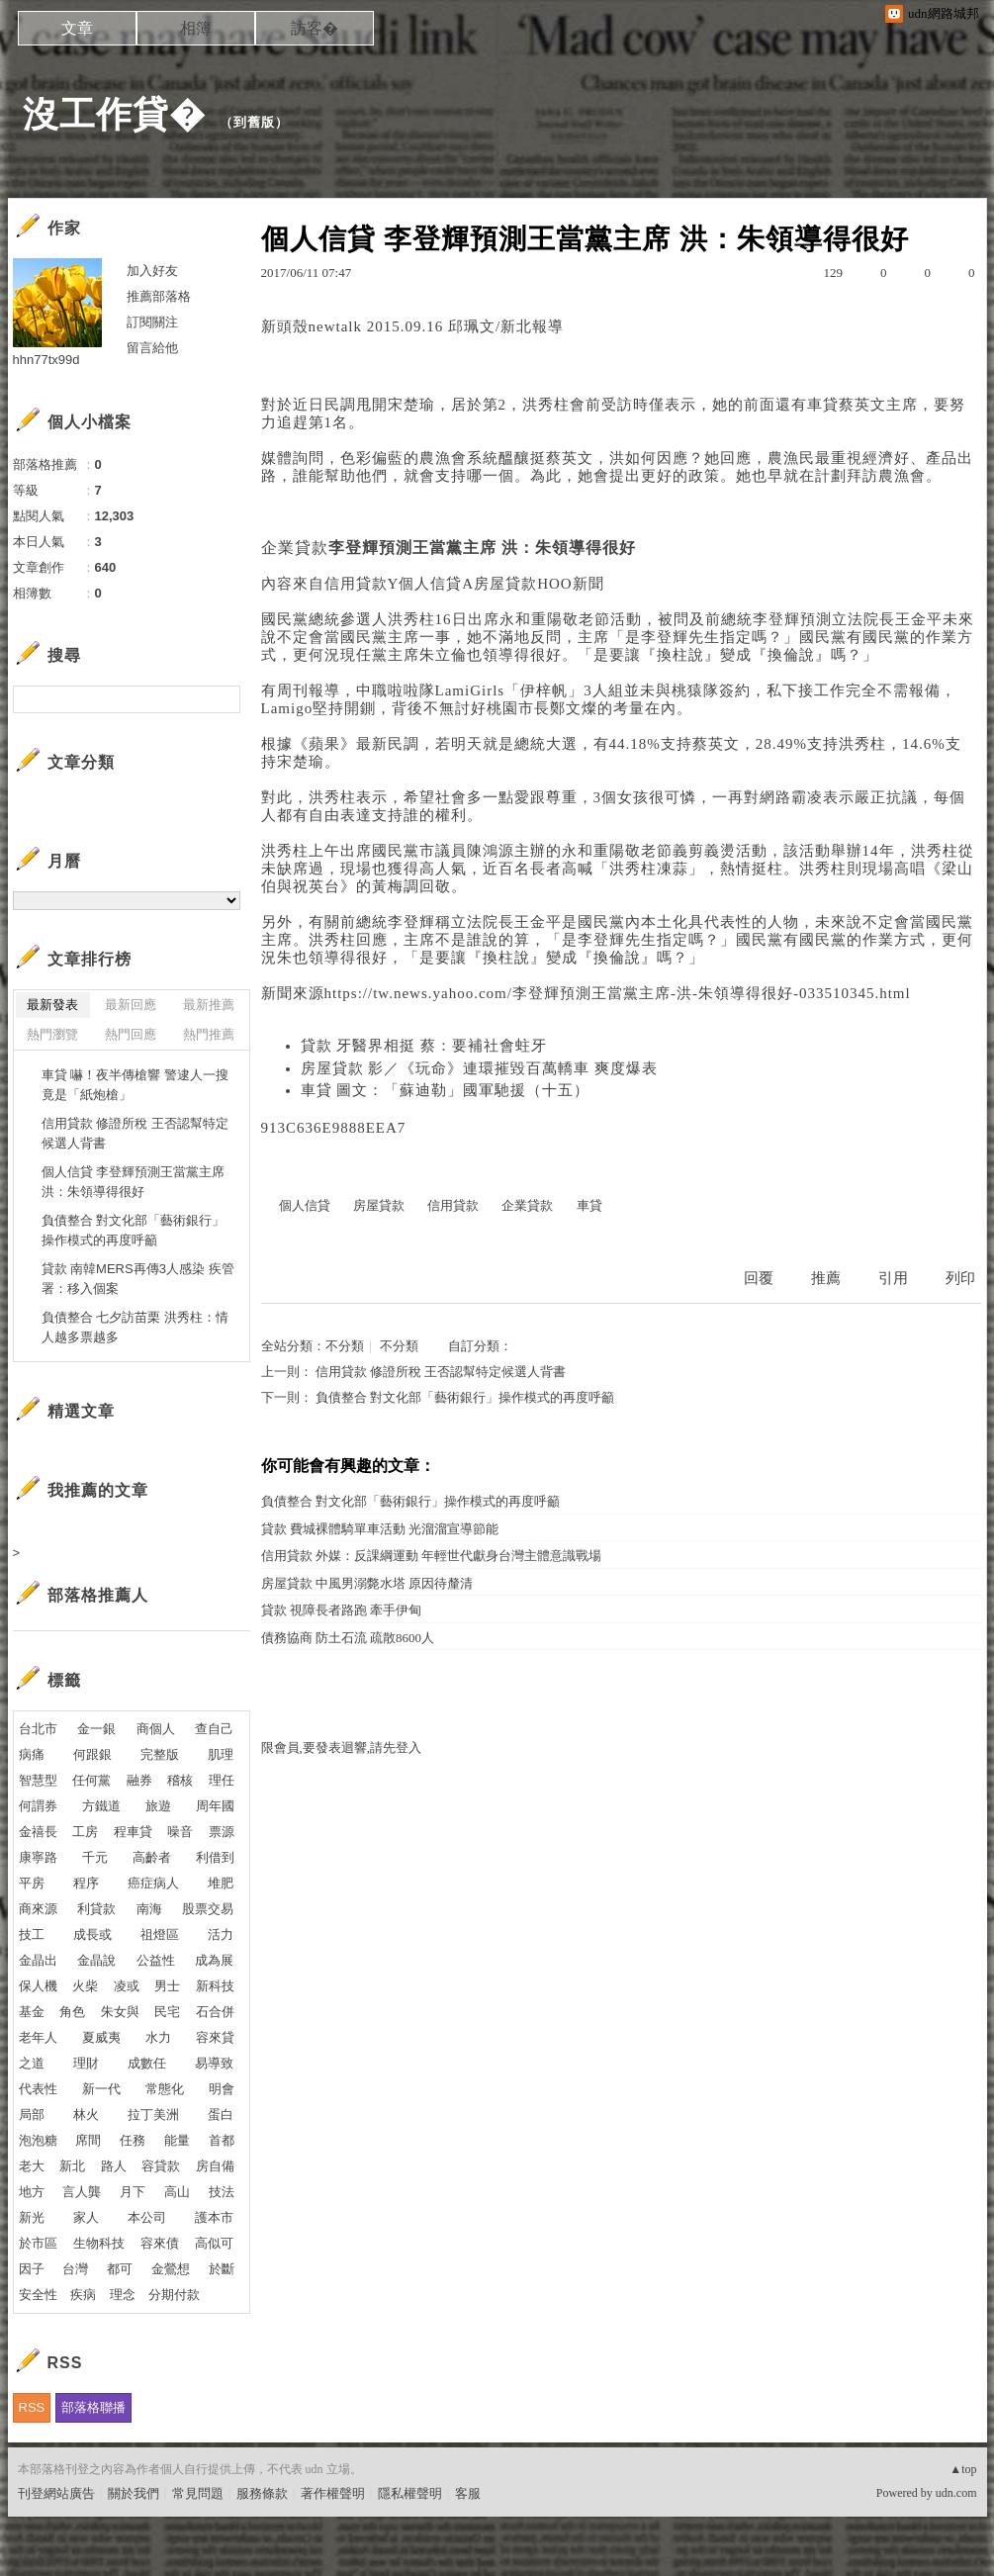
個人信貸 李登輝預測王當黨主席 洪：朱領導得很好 (134, 1181)
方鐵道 (101, 1805)
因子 (32, 2268)
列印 (960, 1278)
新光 (32, 2217)
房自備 (215, 2166)
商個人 (155, 1728)
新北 (72, 2166)
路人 (114, 2166)
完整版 (159, 1754)
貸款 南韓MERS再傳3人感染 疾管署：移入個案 (138, 1278)
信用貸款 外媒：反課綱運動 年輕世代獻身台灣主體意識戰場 (431, 1555)
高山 (177, 2191)
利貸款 (96, 1908)
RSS (32, 2407)
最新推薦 (208, 1004)
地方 (32, 2191)
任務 (132, 2140)
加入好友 (152, 270)
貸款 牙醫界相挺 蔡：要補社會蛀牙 (424, 1046)
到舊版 (254, 122)
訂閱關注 (152, 322)
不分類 (344, 1345)
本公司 (147, 2217)
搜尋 (223, 699)
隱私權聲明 (410, 2493)
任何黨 (91, 1780)
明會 (221, 2088)
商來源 (38, 1908)
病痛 (32, 1754)
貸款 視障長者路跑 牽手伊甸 (341, 1610)
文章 (77, 28)
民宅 (167, 2011)
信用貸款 (356, 584)
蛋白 (220, 2114)
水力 (158, 2037)
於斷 (221, 2268)
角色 (72, 2011)
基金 (32, 2011)
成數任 (147, 2063)
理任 (221, 1780)
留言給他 (152, 347)
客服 (468, 2493)
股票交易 (207, 1908)
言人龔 (81, 2191)
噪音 (180, 1831)
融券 (139, 1780)
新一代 (101, 2088)
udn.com (956, 2493)
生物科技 (99, 2243)
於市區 (38, 2243)
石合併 (215, 2011)
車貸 (823, 405)
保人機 (38, 1985)
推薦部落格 (159, 296)
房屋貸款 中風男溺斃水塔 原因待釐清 (367, 1583)
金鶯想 (170, 2268)
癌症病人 (153, 1883)
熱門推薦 (208, 1034)
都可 (120, 2268)
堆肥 (220, 1883)
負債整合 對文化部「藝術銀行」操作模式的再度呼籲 (465, 1397)
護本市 (214, 2217)
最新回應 (130, 1004)
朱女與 (120, 2011)
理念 (123, 2294)
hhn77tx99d (46, 359)
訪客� (314, 28)
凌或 (126, 1985)
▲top (962, 2469)
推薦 (826, 1278)
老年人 (38, 2037)
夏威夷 (101, 2037)
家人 (86, 2217)
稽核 (180, 1780)
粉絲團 (37, 2560)
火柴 (85, 1985)
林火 (86, 2114)
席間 (88, 2140)
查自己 (214, 1728)
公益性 (155, 1960)
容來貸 (215, 2037)
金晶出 (38, 1960)
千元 (95, 1857)
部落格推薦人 (97, 1595)
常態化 (164, 2088)
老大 (32, 2166)
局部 (32, 2114)
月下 (132, 2191)
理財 (86, 2063)
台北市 (38, 1728)
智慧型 (38, 1780)
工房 (85, 1831)
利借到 (215, 1857)
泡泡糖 (38, 2140)
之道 (32, 2063)
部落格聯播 (93, 2407)
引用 (893, 1278)
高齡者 (152, 1857)
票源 (221, 1831)
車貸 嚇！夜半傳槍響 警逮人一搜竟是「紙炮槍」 (135, 1084)
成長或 (92, 1934)
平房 (32, 1883)
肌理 (220, 1754)
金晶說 (96, 1960)
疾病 (83, 2294)
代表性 (38, 2088)
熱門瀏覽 (52, 1034)
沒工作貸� (114, 114)
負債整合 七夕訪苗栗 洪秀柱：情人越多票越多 (135, 1327)
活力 (220, 1934)
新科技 (215, 1985)
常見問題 (198, 2493)
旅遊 (158, 1805)
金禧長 (38, 1831)
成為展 (214, 1960)
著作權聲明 (333, 2493)
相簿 (196, 28)
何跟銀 (92, 1754)
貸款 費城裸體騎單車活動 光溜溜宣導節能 (380, 1528)
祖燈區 (159, 1934)
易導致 (214, 2063)
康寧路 (38, 1857)
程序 (86, 1883)
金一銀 (96, 1728)
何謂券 (38, 1805)
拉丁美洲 (153, 2114)
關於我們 (133, 2493)
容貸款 (160, 2166)
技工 (32, 1934)
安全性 (38, 2294)
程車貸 (133, 1831)
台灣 (75, 2268)
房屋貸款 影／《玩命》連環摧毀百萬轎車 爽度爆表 (480, 1068)
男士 (167, 1985)
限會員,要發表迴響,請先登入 (341, 1747)
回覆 (758, 1278)
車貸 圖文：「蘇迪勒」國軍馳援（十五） (445, 1090)
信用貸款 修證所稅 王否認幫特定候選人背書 (441, 1371)
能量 (177, 2140)
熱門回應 (130, 1034)
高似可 (214, 2243)
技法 (221, 2191)
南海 (149, 1908)
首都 (221, 2140)
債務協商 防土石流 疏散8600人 (348, 1637)
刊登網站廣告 (56, 2493)
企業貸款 (294, 547)
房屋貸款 (505, 584)
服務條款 (262, 2493)
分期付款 (174, 2294)
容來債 (159, 2243)
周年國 (215, 1805)
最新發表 (52, 1004)
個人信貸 (430, 584)
